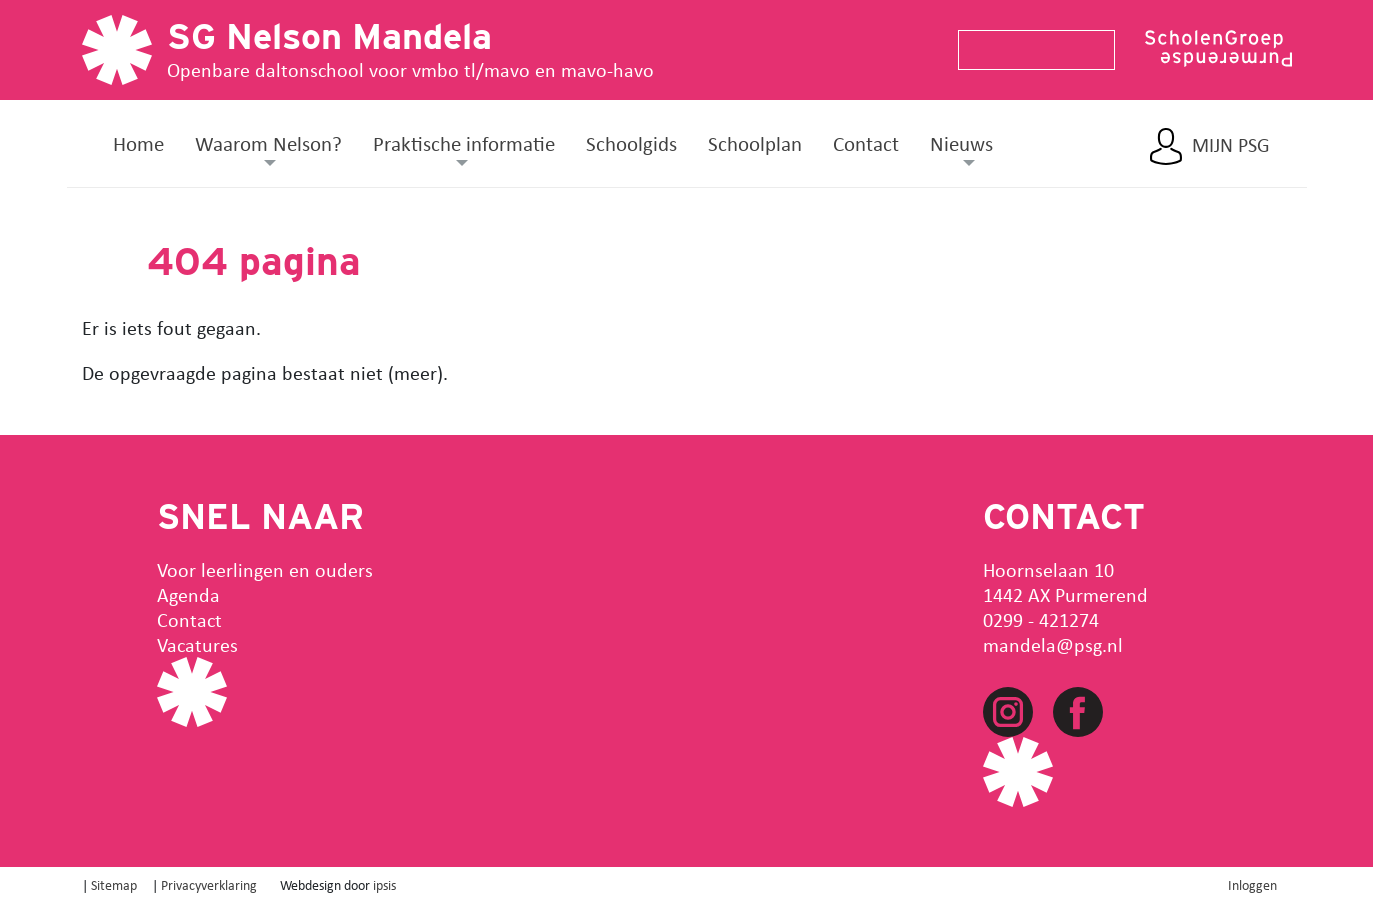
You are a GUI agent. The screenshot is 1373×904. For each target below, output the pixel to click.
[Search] (1028, 50)
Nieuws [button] (961, 143)
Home (138, 143)
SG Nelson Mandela (329, 36)
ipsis (384, 884)
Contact (866, 143)
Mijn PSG (1231, 145)
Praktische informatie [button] (464, 143)
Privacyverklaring (209, 884)
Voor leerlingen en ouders (265, 569)
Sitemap (114, 884)
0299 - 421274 (1041, 619)
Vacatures (197, 644)
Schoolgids (631, 143)
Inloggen (1252, 884)
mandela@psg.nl (1053, 644)
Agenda (188, 594)
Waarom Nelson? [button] (268, 143)
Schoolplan (755, 143)
